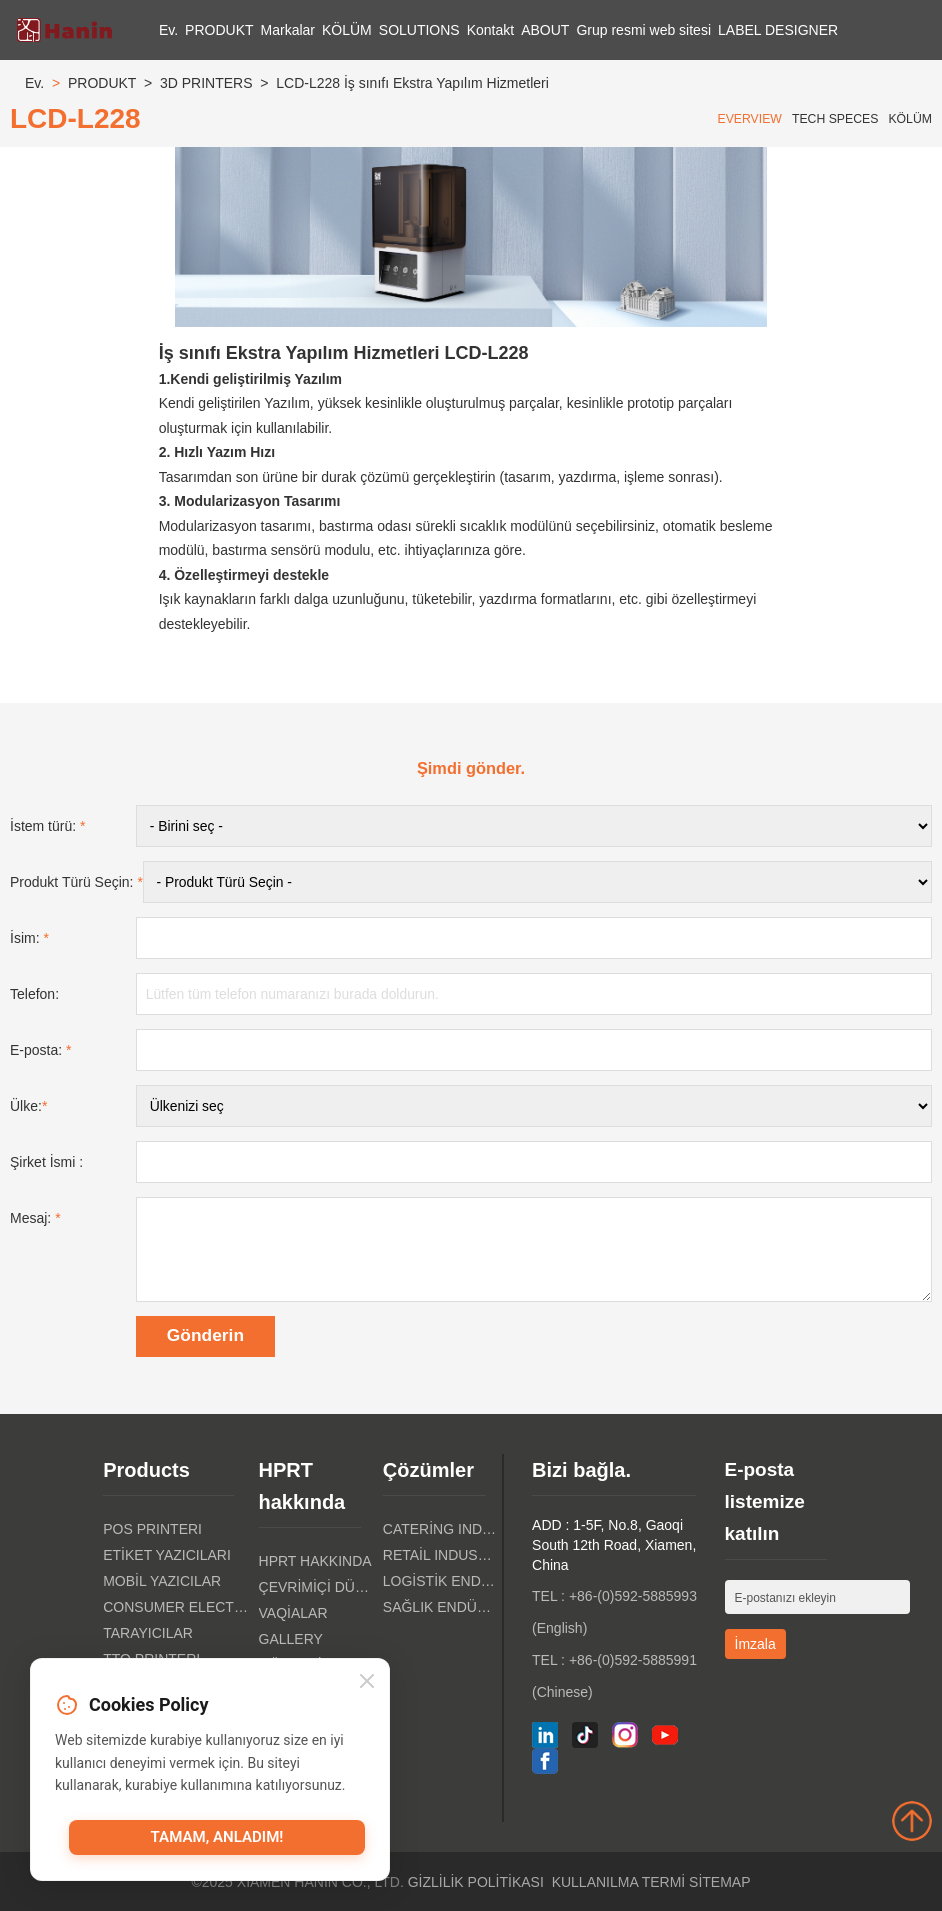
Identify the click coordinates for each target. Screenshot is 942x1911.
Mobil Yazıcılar (162, 1581)
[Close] (367, 1683)
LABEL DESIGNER (778, 30)
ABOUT (545, 30)
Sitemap (719, 1882)
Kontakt (490, 30)
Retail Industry (440, 1555)
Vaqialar (293, 1613)
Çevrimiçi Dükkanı (316, 1587)
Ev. (168, 30)
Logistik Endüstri (440, 1581)
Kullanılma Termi (619, 1882)
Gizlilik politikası (476, 1882)
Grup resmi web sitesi (643, 30)
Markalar (288, 30)
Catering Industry (440, 1529)
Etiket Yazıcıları (167, 1555)
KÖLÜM (347, 30)
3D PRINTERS (206, 83)
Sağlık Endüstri (440, 1607)
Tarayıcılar (148, 1633)
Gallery (291, 1639)
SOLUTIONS (419, 30)
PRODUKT (219, 30)
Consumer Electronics (175, 1607)
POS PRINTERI (152, 1529)
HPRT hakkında (315, 1561)
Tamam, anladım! (217, 1838)
